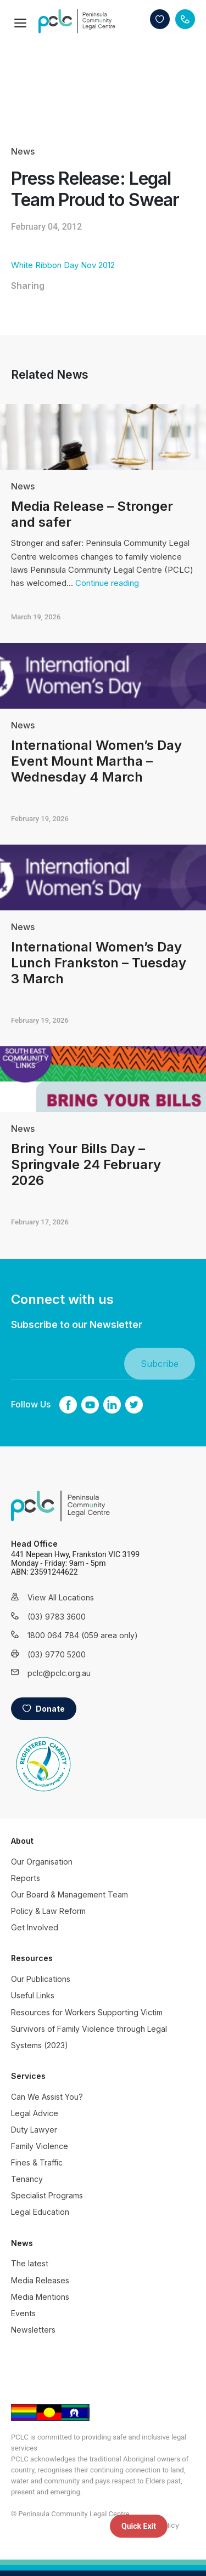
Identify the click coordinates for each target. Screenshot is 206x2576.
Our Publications (40, 1979)
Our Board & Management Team (69, 1894)
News (23, 151)
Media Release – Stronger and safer (92, 514)
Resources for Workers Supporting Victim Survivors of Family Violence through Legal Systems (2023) (89, 2029)
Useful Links (32, 1995)
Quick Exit (138, 2526)
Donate (160, 19)
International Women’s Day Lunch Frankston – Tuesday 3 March (98, 963)
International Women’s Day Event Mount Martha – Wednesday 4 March (96, 761)
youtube (90, 1405)
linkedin (112, 1405)
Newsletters (33, 2329)
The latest (29, 2263)
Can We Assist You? (47, 2096)
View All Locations (60, 1597)
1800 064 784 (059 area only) (68, 1635)
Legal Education (40, 2211)
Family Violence (39, 2146)
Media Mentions (40, 2296)
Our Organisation (42, 1861)
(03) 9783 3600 (56, 1616)
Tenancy (27, 2179)
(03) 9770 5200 (56, 1654)
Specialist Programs (47, 2195)
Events (23, 2313)
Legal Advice (34, 2113)
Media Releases (40, 2280)
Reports (25, 1878)
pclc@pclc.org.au (59, 1673)
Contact (185, 19)
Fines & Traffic (37, 2162)
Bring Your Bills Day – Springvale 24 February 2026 (86, 1164)
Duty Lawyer (34, 2129)
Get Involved (34, 1927)
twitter (134, 1405)
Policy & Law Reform (48, 1911)
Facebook (68, 1405)
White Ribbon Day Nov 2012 (63, 265)
